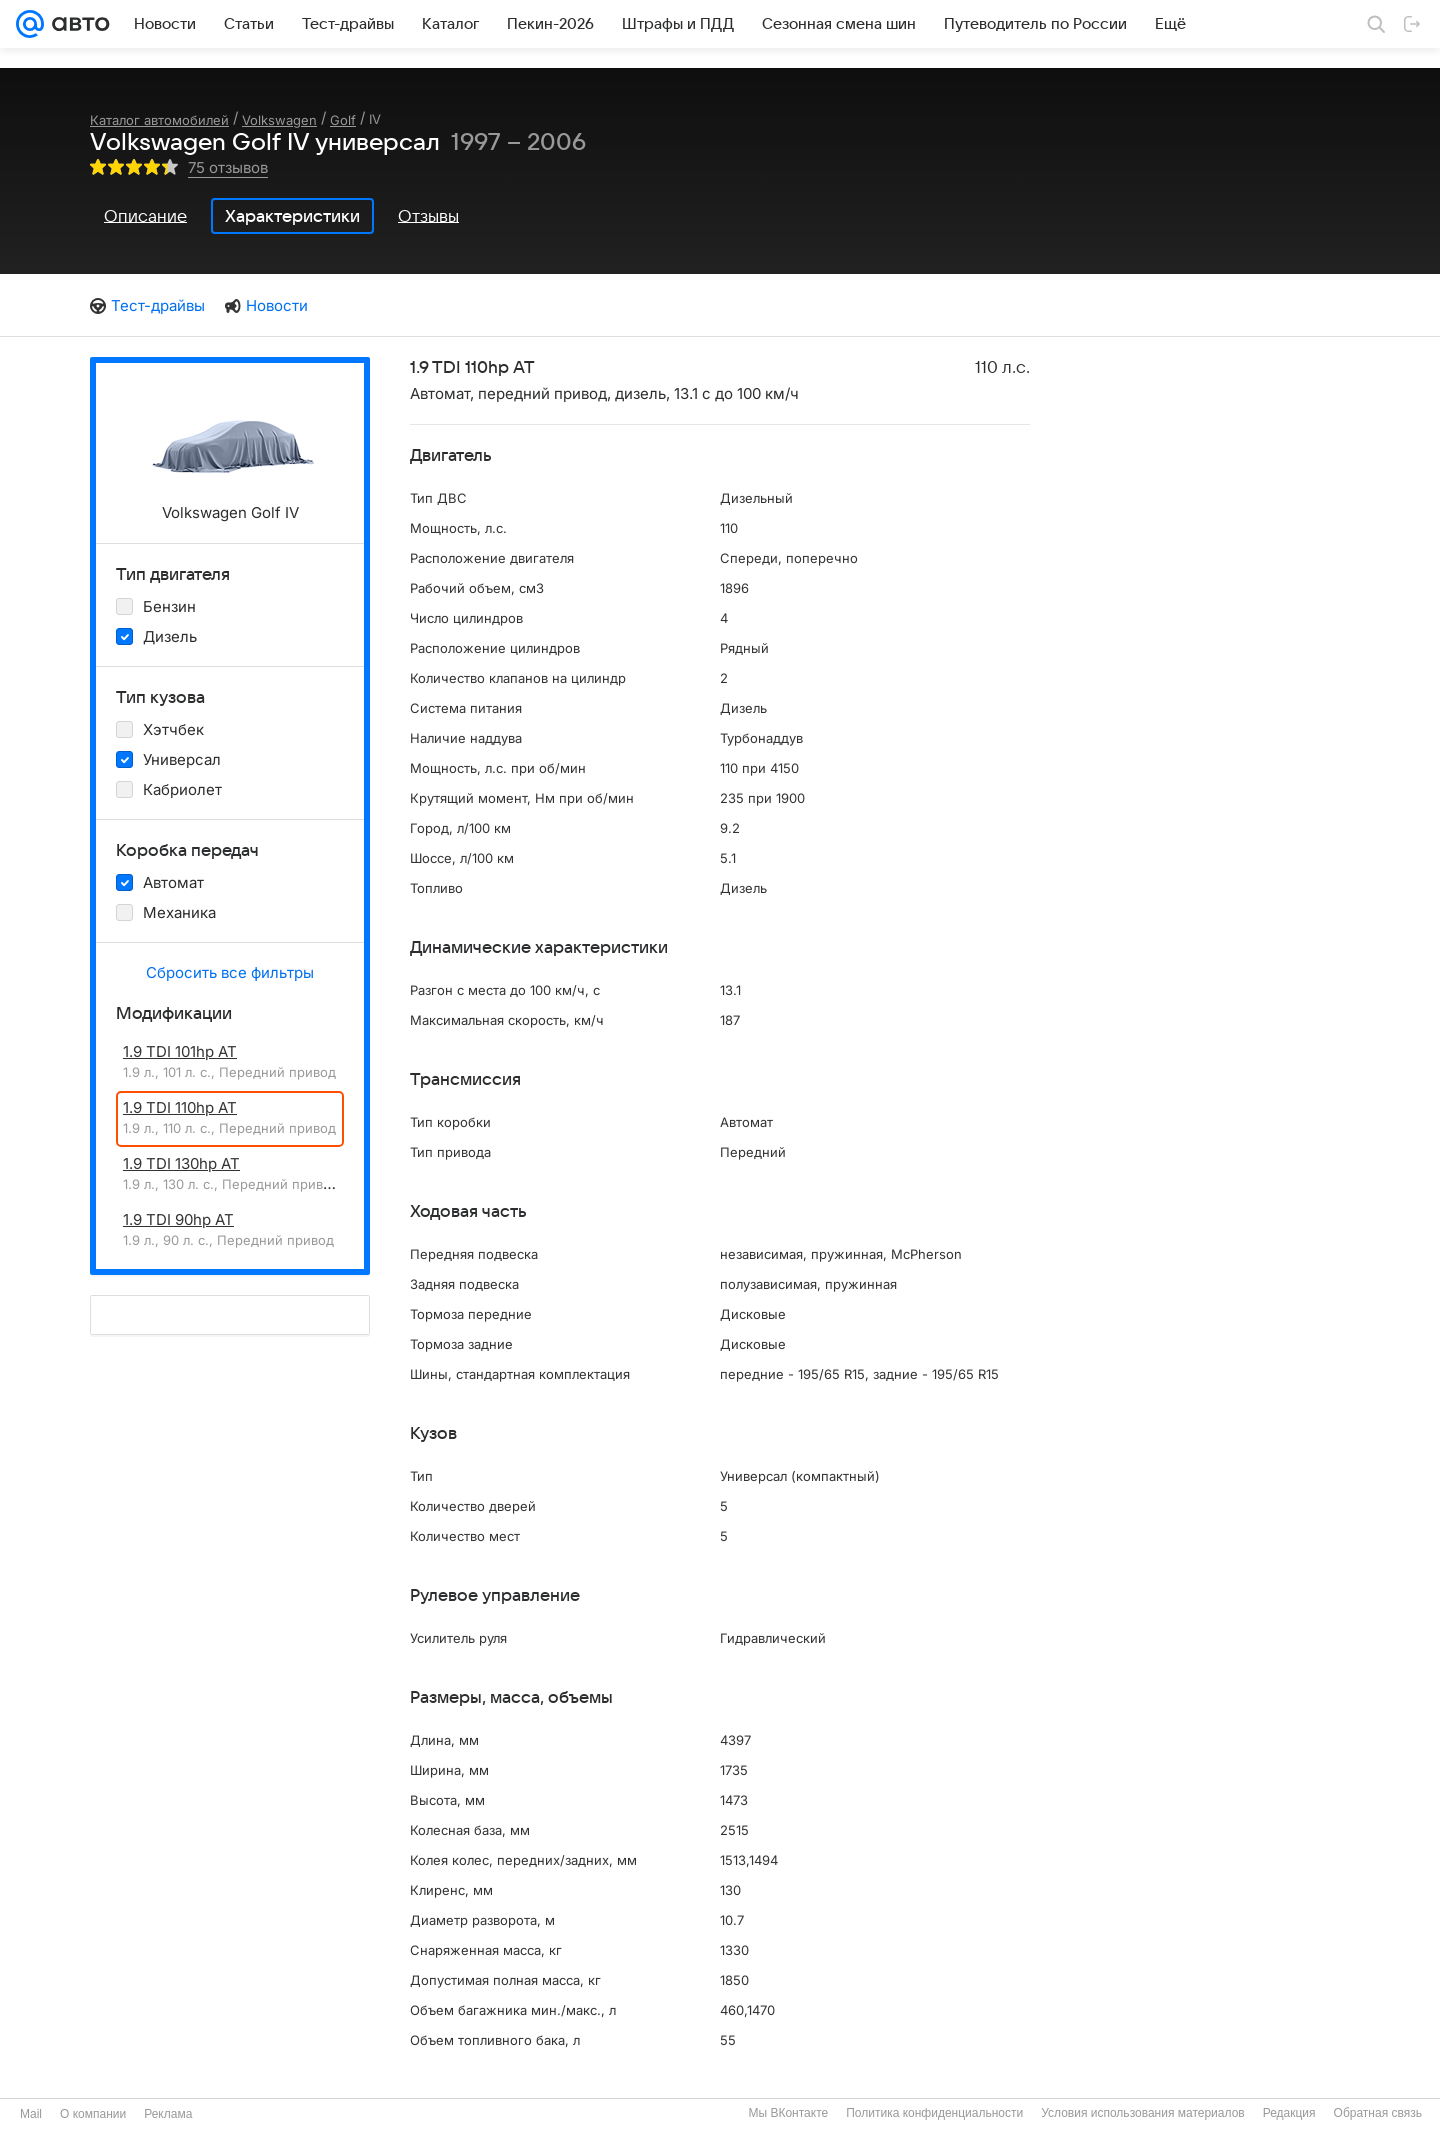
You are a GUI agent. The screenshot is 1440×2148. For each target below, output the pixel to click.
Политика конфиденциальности (934, 2113)
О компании (93, 2114)
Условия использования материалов (1142, 2113)
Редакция (1289, 2113)
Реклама (168, 2114)
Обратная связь (1378, 2113)
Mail (31, 2114)
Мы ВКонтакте (788, 2113)
